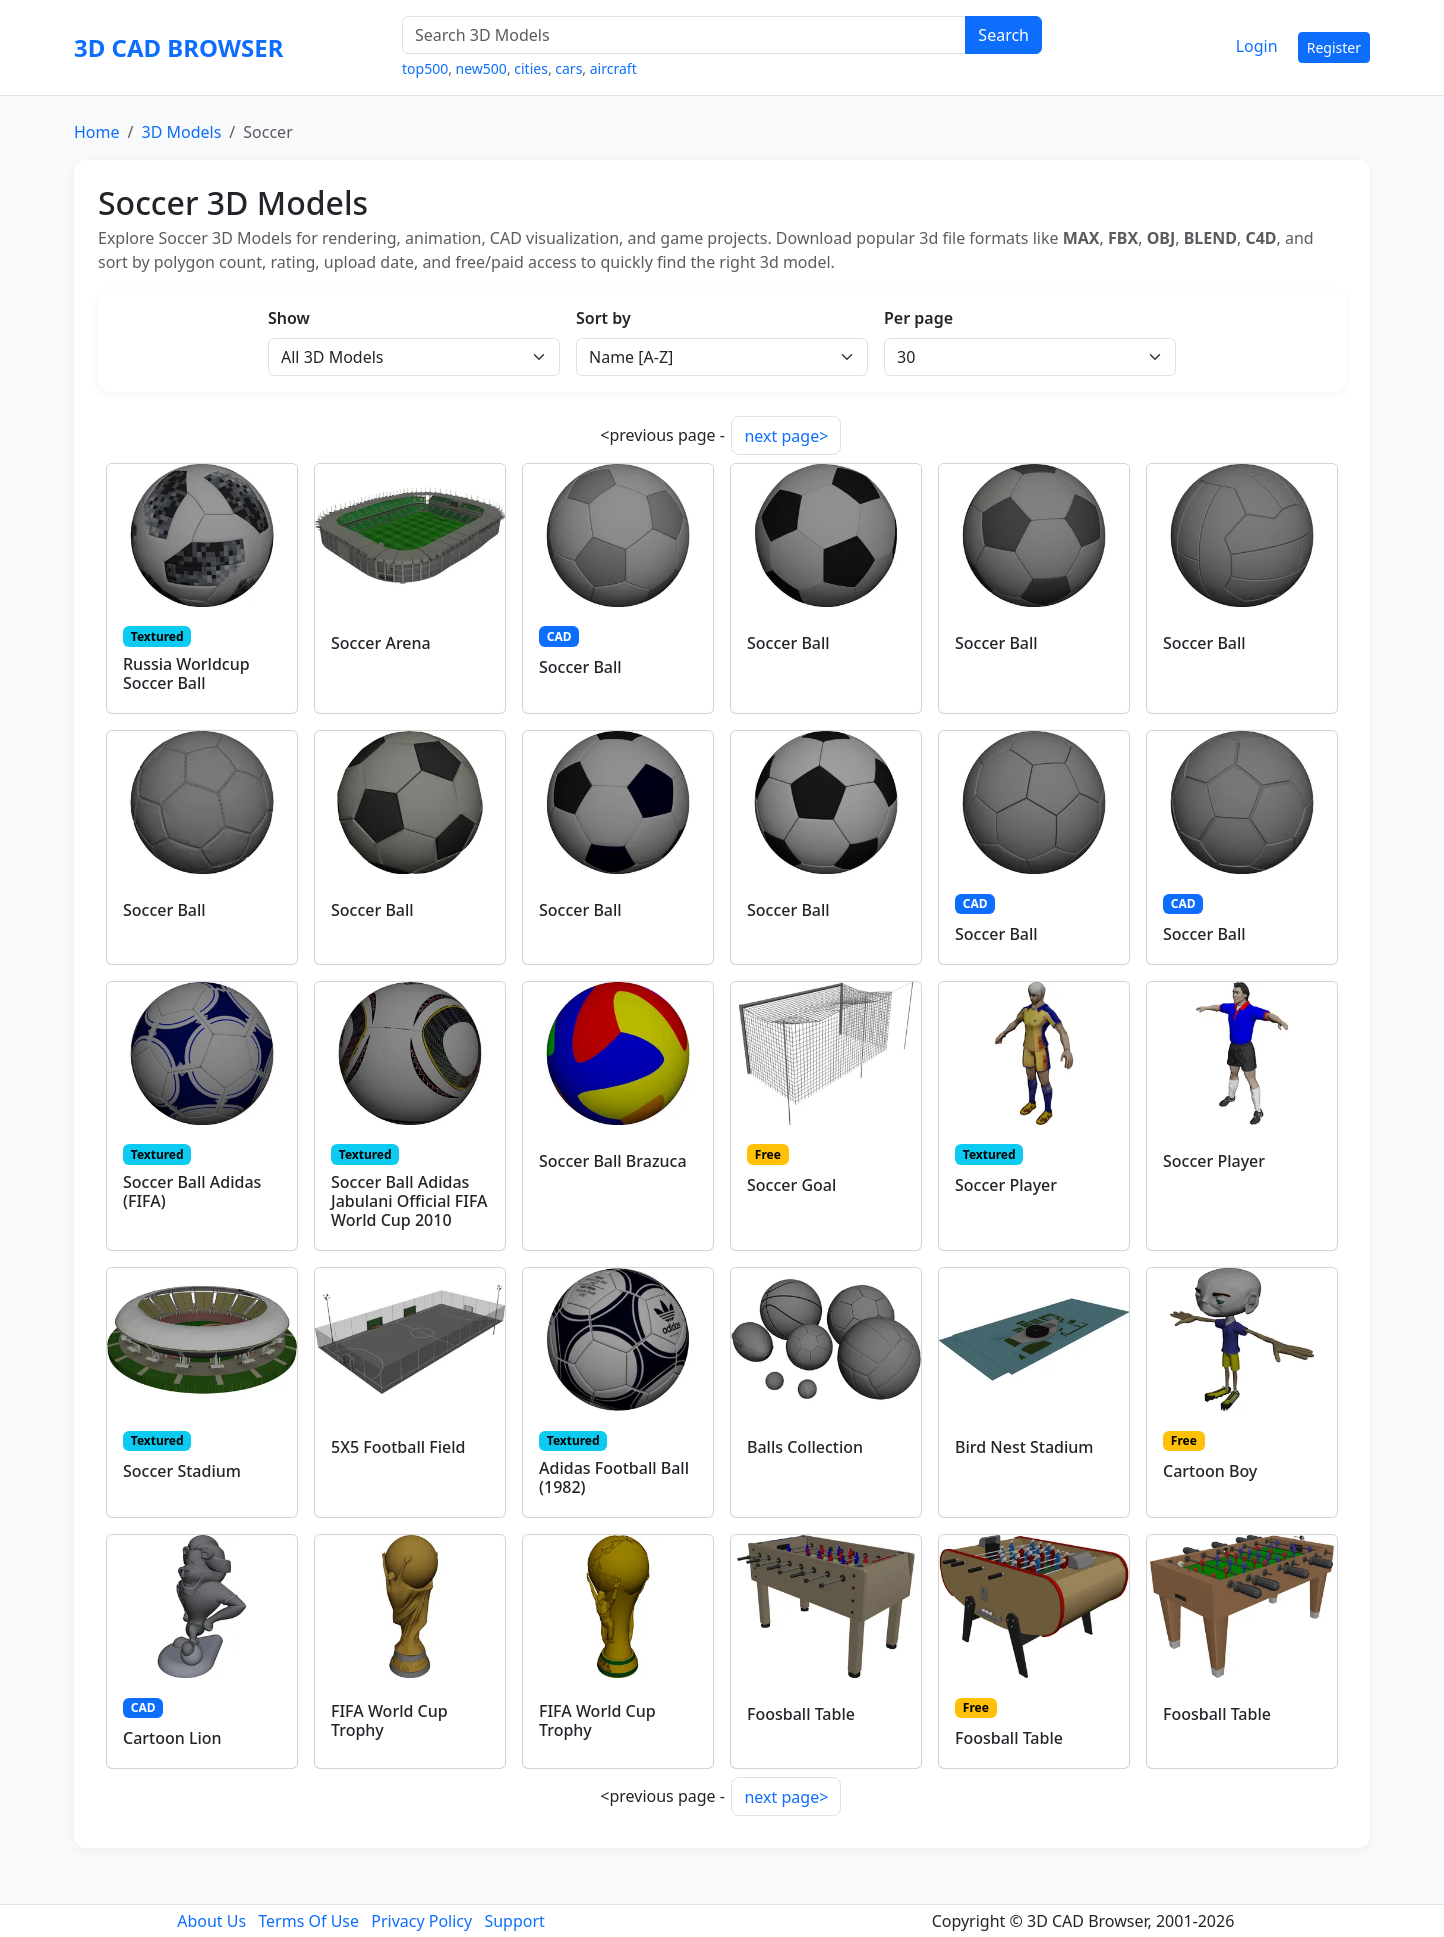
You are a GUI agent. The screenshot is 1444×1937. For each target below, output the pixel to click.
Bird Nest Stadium (1024, 1447)
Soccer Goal (791, 1185)
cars (568, 68)
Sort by (603, 318)
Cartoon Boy (1210, 1471)
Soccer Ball (580, 667)
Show (289, 318)
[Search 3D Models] (684, 35)
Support (514, 1921)
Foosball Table (801, 1714)
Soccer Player (1006, 1185)
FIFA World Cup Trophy (389, 1720)
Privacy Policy (421, 1921)
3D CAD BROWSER (178, 47)
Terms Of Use (308, 1921)
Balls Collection (805, 1447)
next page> (786, 436)
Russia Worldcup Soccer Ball (186, 673)
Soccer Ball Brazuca (613, 1161)
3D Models (181, 132)
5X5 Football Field (398, 1447)
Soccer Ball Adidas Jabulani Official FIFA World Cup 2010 (409, 1201)
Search (1003, 35)
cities (531, 68)
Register (1334, 47)
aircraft (613, 68)
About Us (211, 1921)
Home (97, 132)
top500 (425, 68)
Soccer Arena (381, 643)
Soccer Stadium (182, 1471)
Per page (918, 318)
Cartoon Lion (172, 1738)
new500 (481, 68)
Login (1257, 46)
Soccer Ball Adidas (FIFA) (192, 1191)
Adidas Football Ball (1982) (614, 1477)
